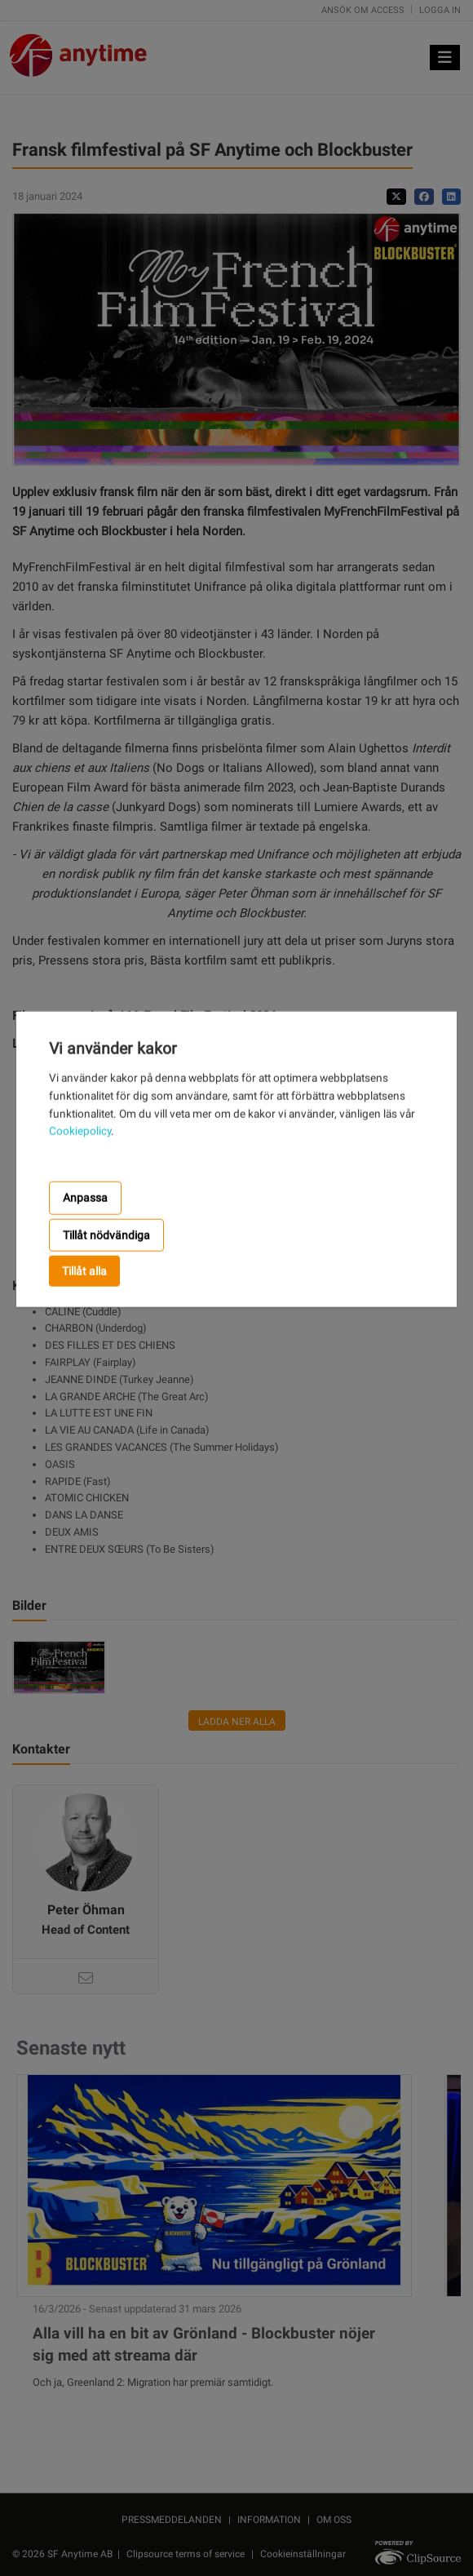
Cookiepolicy (80, 1130)
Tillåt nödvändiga (106, 1234)
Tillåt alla (84, 1271)
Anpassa (85, 1197)
